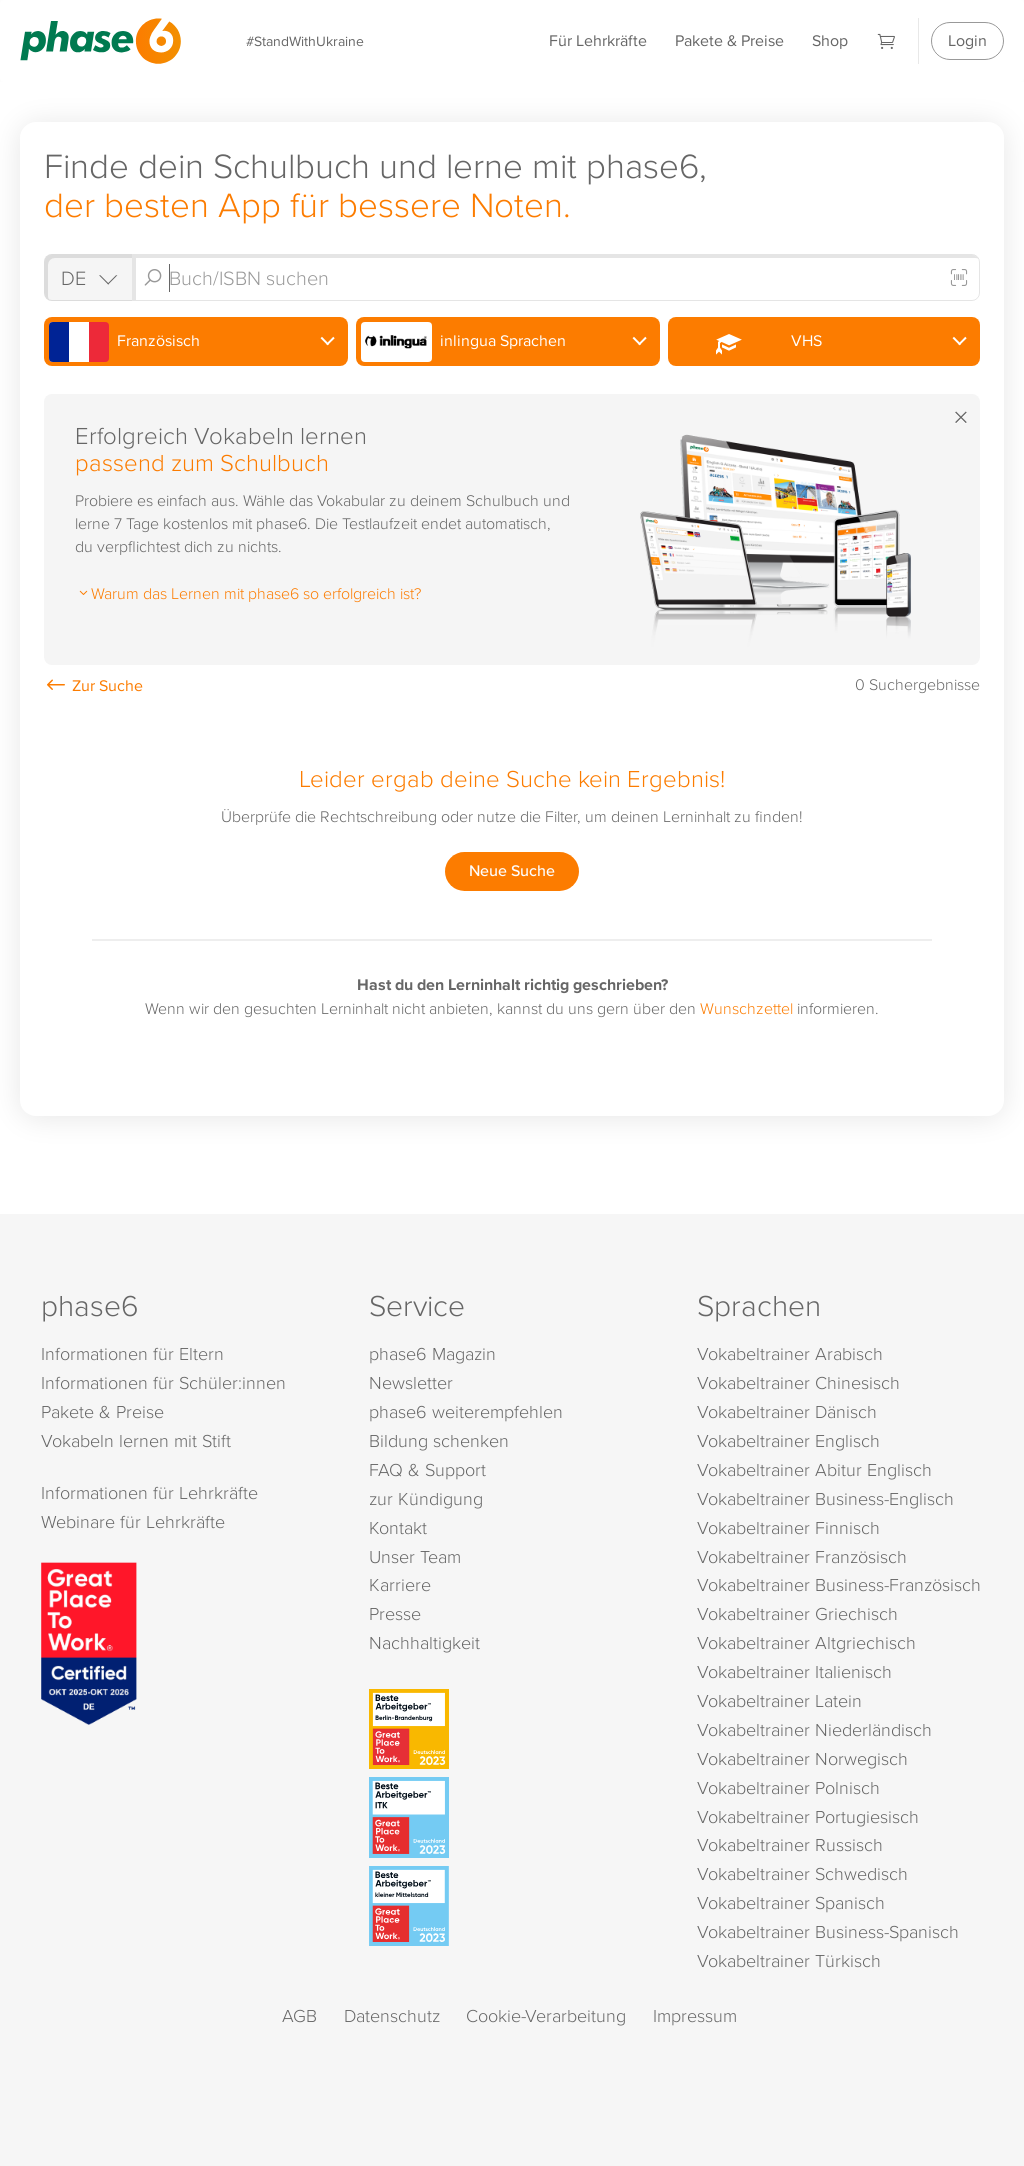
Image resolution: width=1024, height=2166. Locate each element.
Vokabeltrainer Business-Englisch (825, 1498)
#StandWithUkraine (305, 40)
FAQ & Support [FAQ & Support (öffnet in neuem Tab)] (427, 1469)
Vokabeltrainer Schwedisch (802, 1873)
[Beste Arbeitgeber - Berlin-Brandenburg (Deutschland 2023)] (515, 1729)
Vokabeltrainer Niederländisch (814, 1729)
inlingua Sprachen (464, 342)
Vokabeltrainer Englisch (788, 1440)
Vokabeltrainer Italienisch (794, 1671)
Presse (395, 1613)
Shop (830, 40)
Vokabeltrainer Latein (779, 1700)
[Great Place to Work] (89, 1641)
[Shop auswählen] (88, 277)
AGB (299, 2015)
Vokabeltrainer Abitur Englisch (814, 1469)
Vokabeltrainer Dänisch (787, 1411)
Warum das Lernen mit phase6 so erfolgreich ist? (248, 593)
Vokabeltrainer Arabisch (790, 1353)
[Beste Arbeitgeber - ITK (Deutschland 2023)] (515, 1817)
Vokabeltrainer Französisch (802, 1556)
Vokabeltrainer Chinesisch (798, 1382)
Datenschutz (392, 2015)
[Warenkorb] (887, 40)
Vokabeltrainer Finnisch (788, 1527)
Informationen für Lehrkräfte (149, 1492)
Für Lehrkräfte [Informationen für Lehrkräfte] (598, 40)
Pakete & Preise (729, 40)
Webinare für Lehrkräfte (133, 1521)
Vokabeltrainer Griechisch (797, 1613)
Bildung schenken (439, 1440)
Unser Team (415, 1556)
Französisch (124, 342)
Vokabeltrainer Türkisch (789, 1960)
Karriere (400, 1584)
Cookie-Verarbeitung (546, 2015)
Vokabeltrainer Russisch (790, 1844)
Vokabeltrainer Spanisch (791, 1902)
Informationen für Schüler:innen (163, 1382)
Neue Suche (512, 870)
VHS (747, 342)
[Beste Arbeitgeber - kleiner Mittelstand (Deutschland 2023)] (515, 1906)
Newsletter (411, 1382)
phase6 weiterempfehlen (466, 1411)
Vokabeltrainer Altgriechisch (806, 1642)
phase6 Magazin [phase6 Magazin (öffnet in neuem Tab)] (432, 1353)
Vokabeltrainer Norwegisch (802, 1758)
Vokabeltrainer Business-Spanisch (828, 1931)
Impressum (695, 2015)
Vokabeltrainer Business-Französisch (839, 1584)
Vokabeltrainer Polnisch (788, 1787)
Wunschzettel (746, 1008)
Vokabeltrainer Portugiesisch (808, 1816)
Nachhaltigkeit (424, 1642)
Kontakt (398, 1527)
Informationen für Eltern (132, 1353)
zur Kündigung (426, 1498)
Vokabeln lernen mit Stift (136, 1440)
